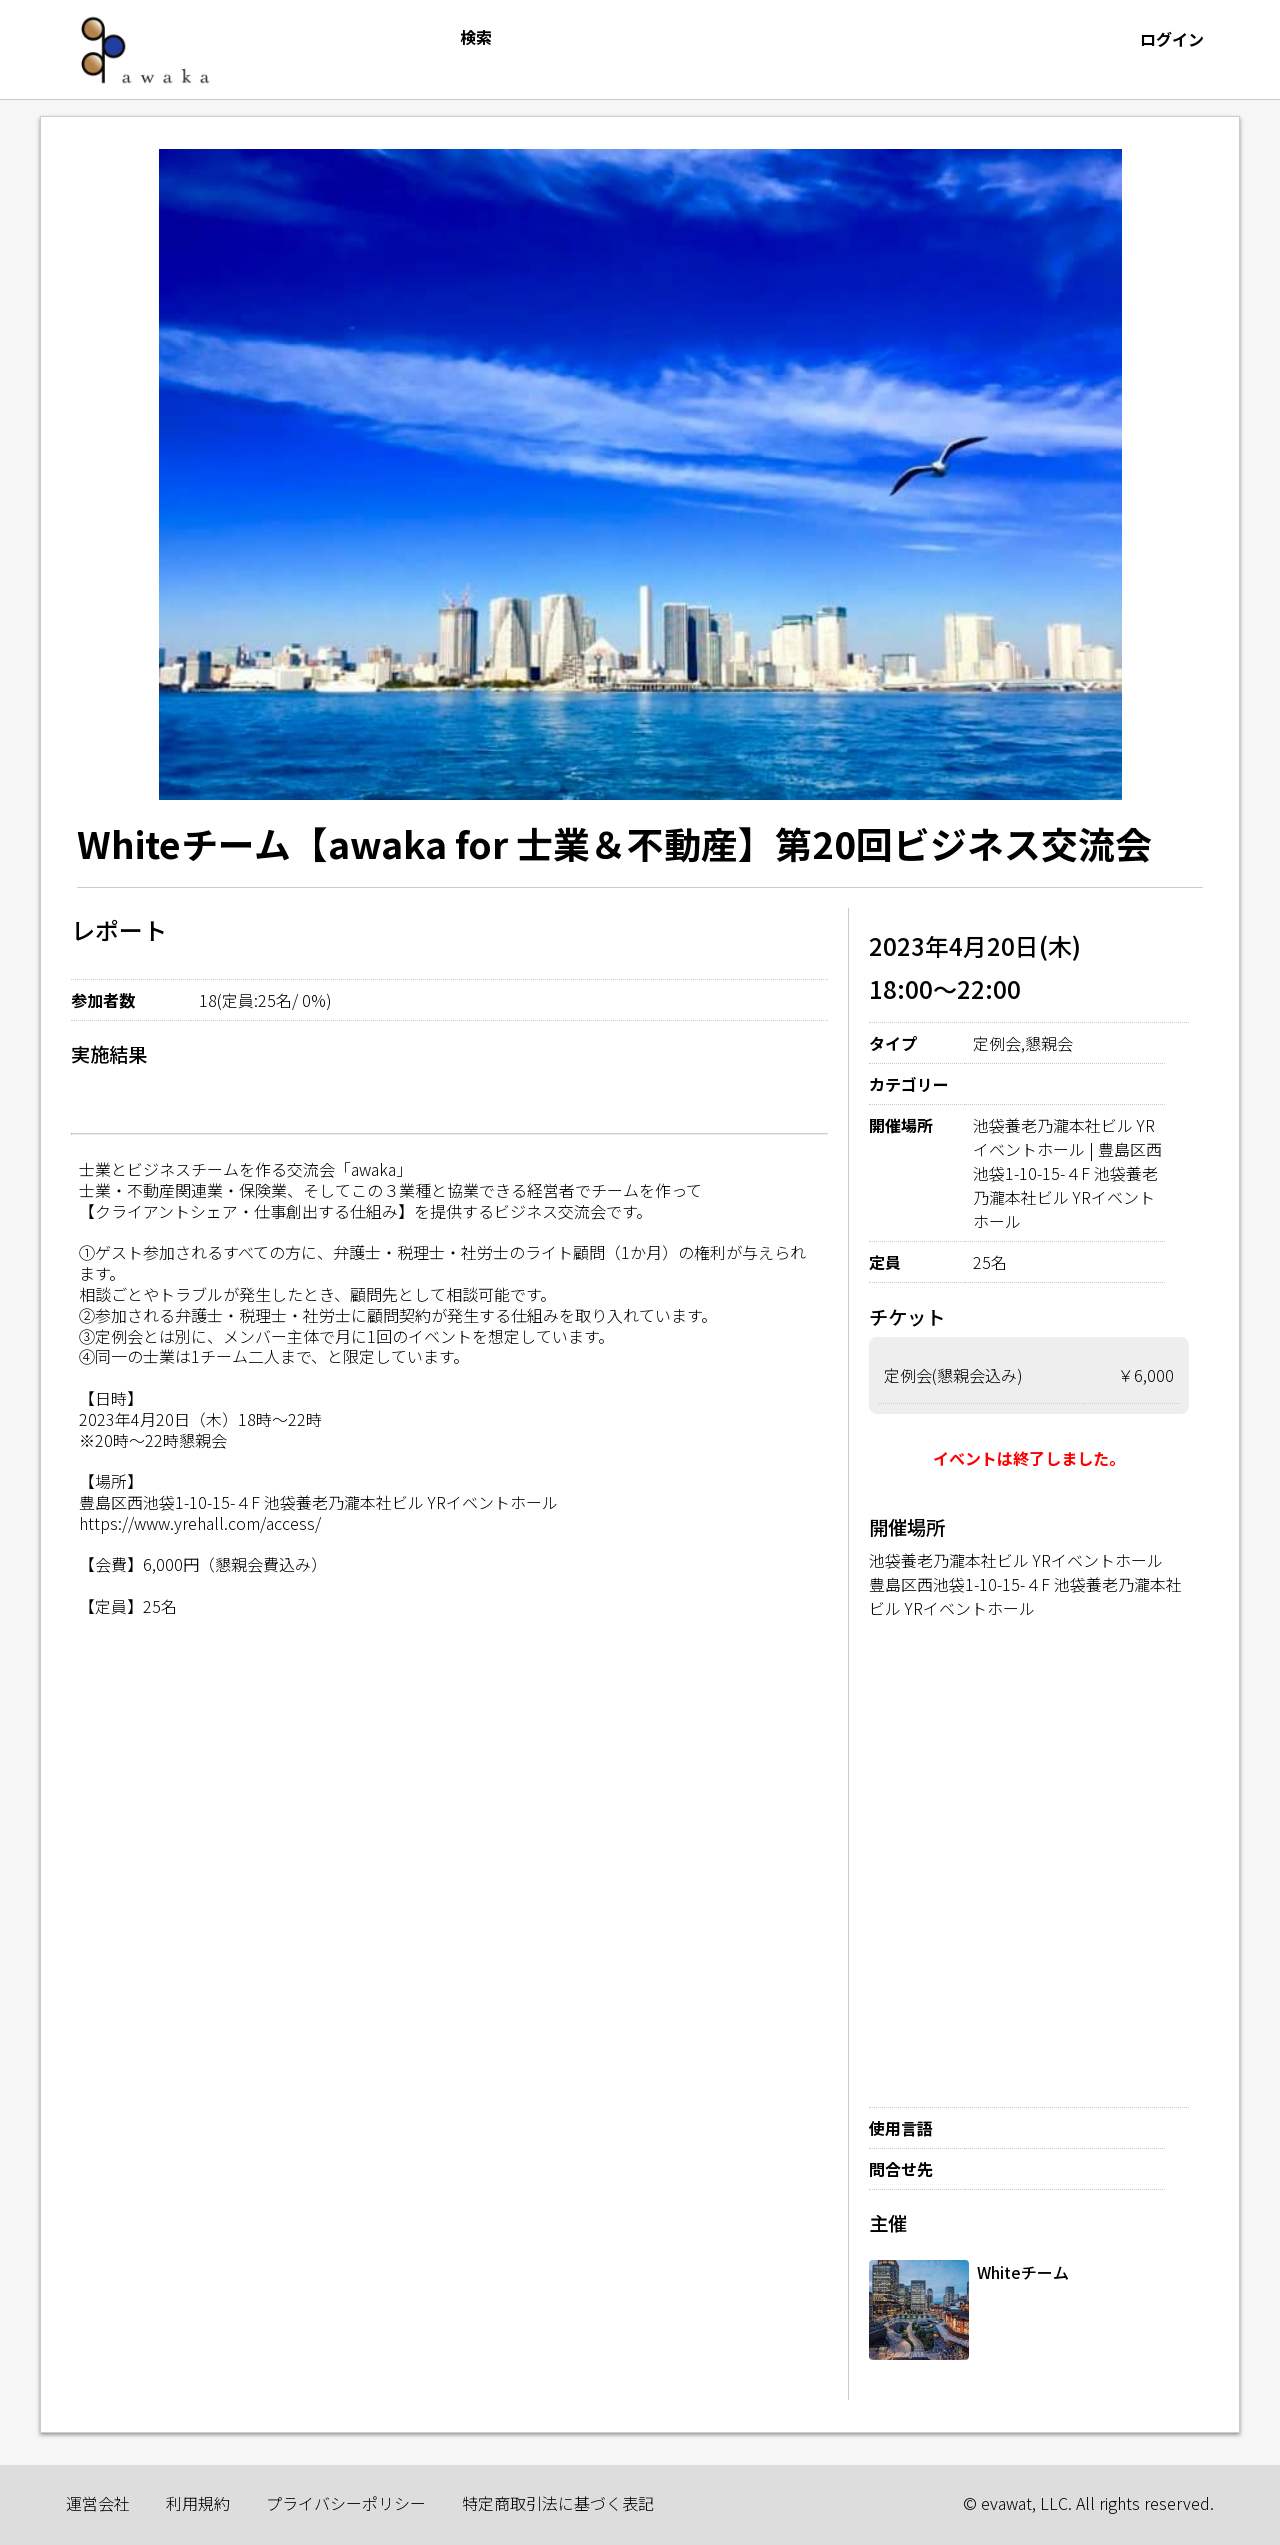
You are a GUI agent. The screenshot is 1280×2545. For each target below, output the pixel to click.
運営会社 (98, 2503)
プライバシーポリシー (346, 2503)
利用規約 (198, 2503)
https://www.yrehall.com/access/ (200, 1523)
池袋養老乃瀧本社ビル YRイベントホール (1016, 1560)
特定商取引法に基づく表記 (558, 2503)
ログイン (1172, 39)
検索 (476, 37)
